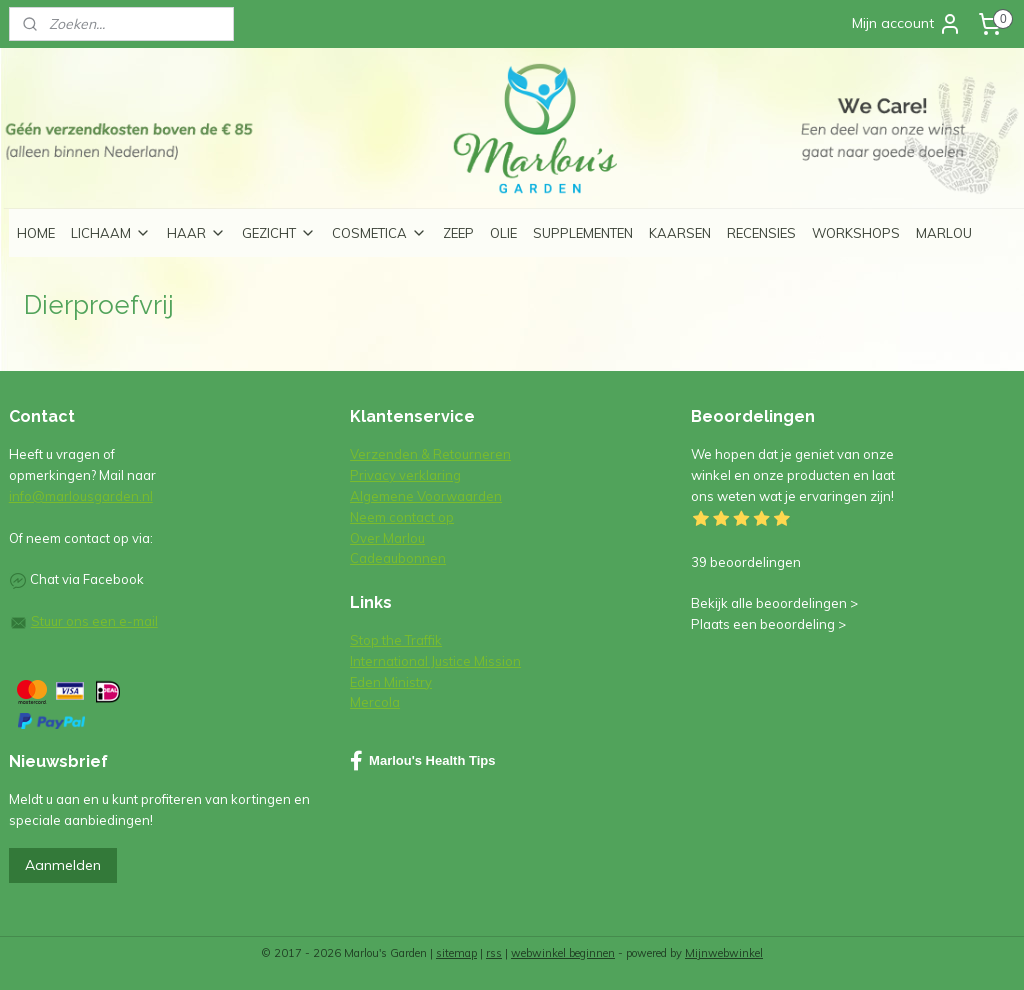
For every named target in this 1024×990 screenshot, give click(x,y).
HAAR (196, 233)
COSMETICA (379, 233)
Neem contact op (402, 517)
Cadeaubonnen (398, 558)
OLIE (503, 233)
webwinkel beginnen (563, 953)
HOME (36, 233)
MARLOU (944, 233)
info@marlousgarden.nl (81, 496)
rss (494, 953)
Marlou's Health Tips (422, 761)
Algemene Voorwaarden (426, 496)
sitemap (456, 953)
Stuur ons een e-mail (94, 621)
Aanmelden (63, 865)
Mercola (375, 702)
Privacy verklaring (405, 475)
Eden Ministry (391, 682)
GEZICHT (279, 233)
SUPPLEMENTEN (583, 233)
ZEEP (458, 233)
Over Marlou (387, 538)
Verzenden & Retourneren (430, 454)
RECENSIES (761, 233)
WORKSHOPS (856, 233)
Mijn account (907, 24)
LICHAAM (111, 233)
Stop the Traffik (396, 640)
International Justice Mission (435, 661)
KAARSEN (680, 233)
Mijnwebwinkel (724, 953)
